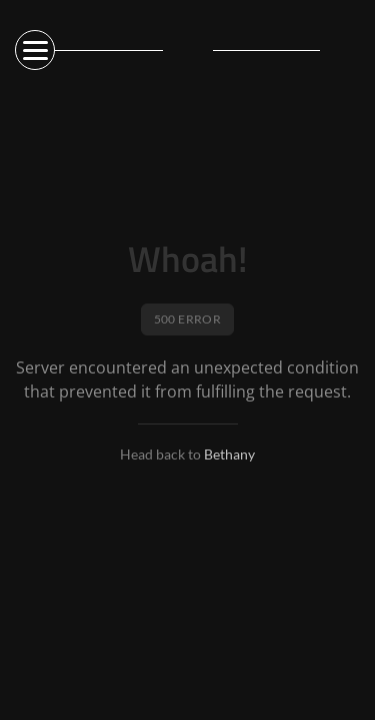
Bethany (229, 455)
